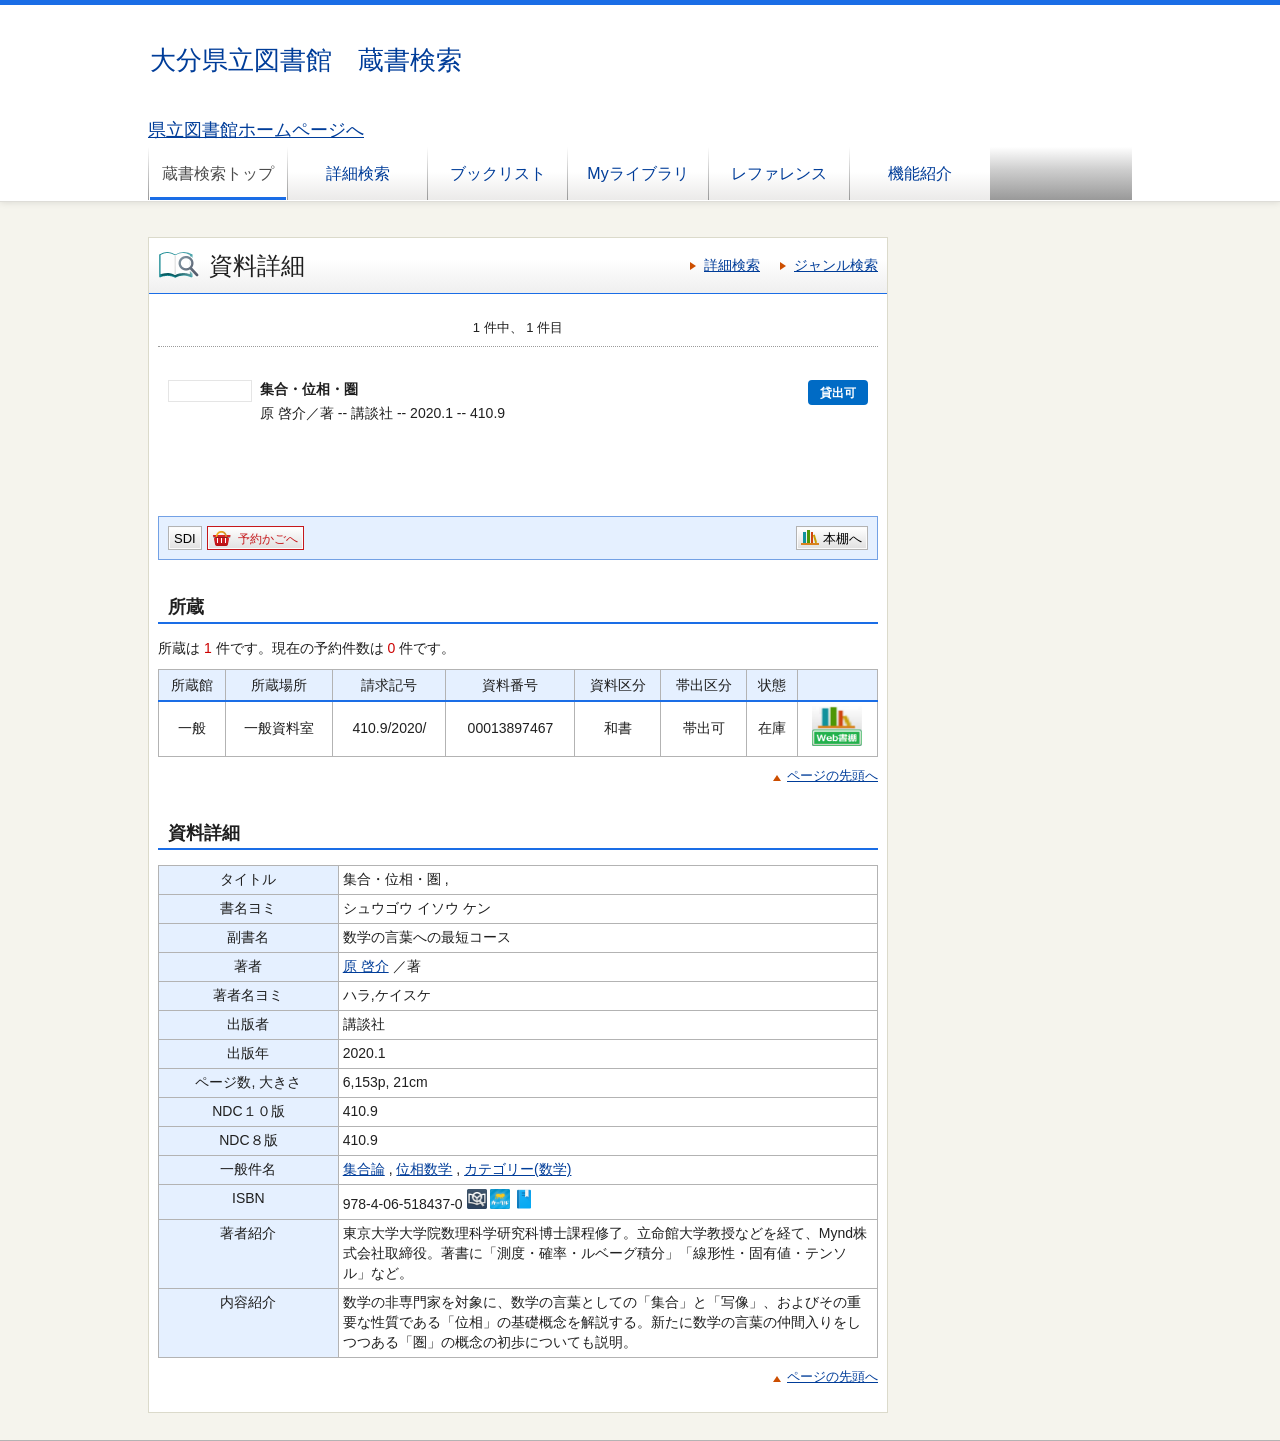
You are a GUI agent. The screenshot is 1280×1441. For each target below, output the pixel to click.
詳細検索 (358, 173)
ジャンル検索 (836, 265)
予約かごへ (268, 539)
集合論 (364, 1169)
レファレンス (779, 173)
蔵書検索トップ (218, 173)
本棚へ (842, 538)
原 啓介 (366, 966)
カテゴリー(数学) (517, 1169)
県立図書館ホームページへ (256, 130)
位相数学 (424, 1169)
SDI (185, 538)
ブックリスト (498, 173)
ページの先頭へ (832, 775)
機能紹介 (920, 173)
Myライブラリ (637, 173)
